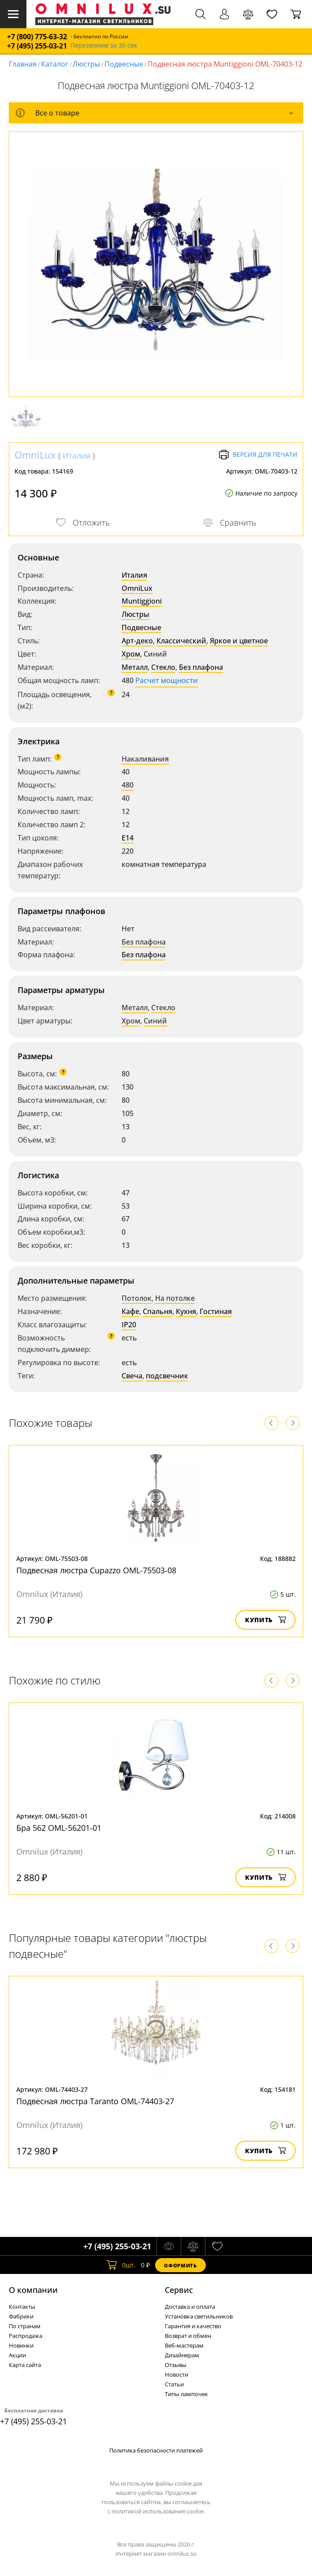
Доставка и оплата (190, 2307)
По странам (25, 2326)
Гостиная (216, 1311)
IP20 (129, 1324)
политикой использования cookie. (158, 2511)
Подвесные (123, 64)
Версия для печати (258, 454)
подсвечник (167, 1376)
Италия (76, 455)
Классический (181, 641)
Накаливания (145, 759)
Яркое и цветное (239, 641)
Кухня (186, 1311)
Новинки (21, 2345)
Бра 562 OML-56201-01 (58, 1827)
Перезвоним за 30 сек (104, 45)
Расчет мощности (166, 680)
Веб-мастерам (184, 2345)
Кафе (130, 1311)
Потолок (137, 1298)
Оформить (180, 2265)
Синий (155, 1021)
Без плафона (201, 667)
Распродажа (25, 2336)
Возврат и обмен (188, 2336)
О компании (33, 2290)
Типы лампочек (186, 2394)
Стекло (163, 667)
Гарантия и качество (193, 2326)
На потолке (175, 1298)
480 (128, 785)
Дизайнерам (182, 2355)
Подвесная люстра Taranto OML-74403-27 (95, 2101)
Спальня (157, 1311)
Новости (176, 2374)
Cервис (179, 2290)
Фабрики (21, 2316)
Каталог (54, 64)
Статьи (174, 2384)
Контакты (22, 2307)
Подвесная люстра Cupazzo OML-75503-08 (96, 1570)
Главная (23, 64)
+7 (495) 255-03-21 (37, 46)
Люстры (86, 64)
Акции (17, 2355)
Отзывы (175, 2365)
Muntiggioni (142, 601)
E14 (128, 838)
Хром (131, 654)
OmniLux (35, 454)
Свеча (132, 1376)
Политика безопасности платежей (156, 2450)
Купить (265, 1620)
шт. (121, 2265)
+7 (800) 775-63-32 (37, 36)
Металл (135, 667)
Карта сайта (25, 2365)
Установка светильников (199, 2316)
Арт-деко (137, 641)
